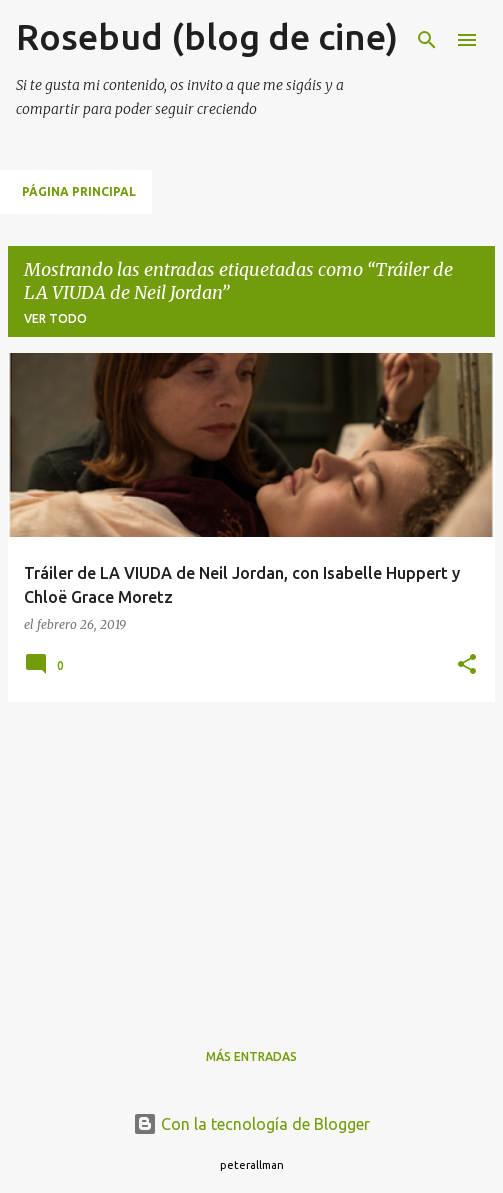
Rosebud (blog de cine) (207, 36)
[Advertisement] (251, 858)
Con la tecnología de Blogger (251, 1124)
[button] (467, 665)
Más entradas (251, 1056)
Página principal (79, 191)
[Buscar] (427, 40)
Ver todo (55, 318)
